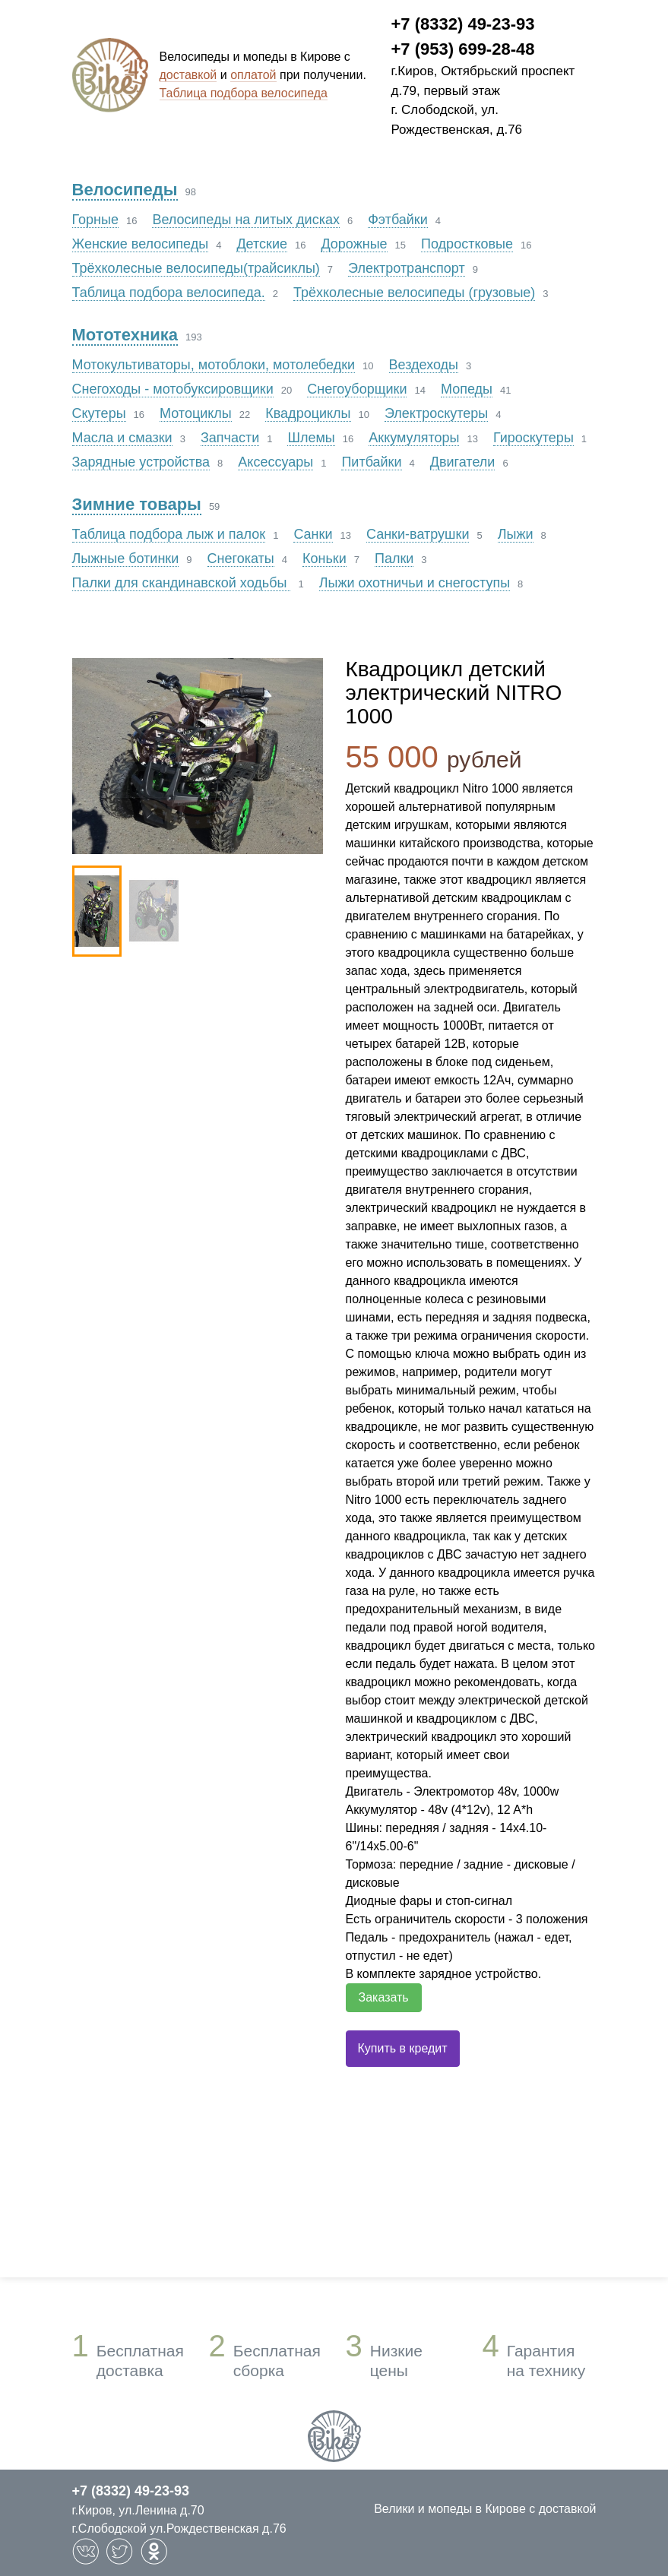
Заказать (384, 1997)
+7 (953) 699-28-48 (463, 49)
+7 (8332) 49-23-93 (463, 23)
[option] (197, 756)
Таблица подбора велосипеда (244, 93)
